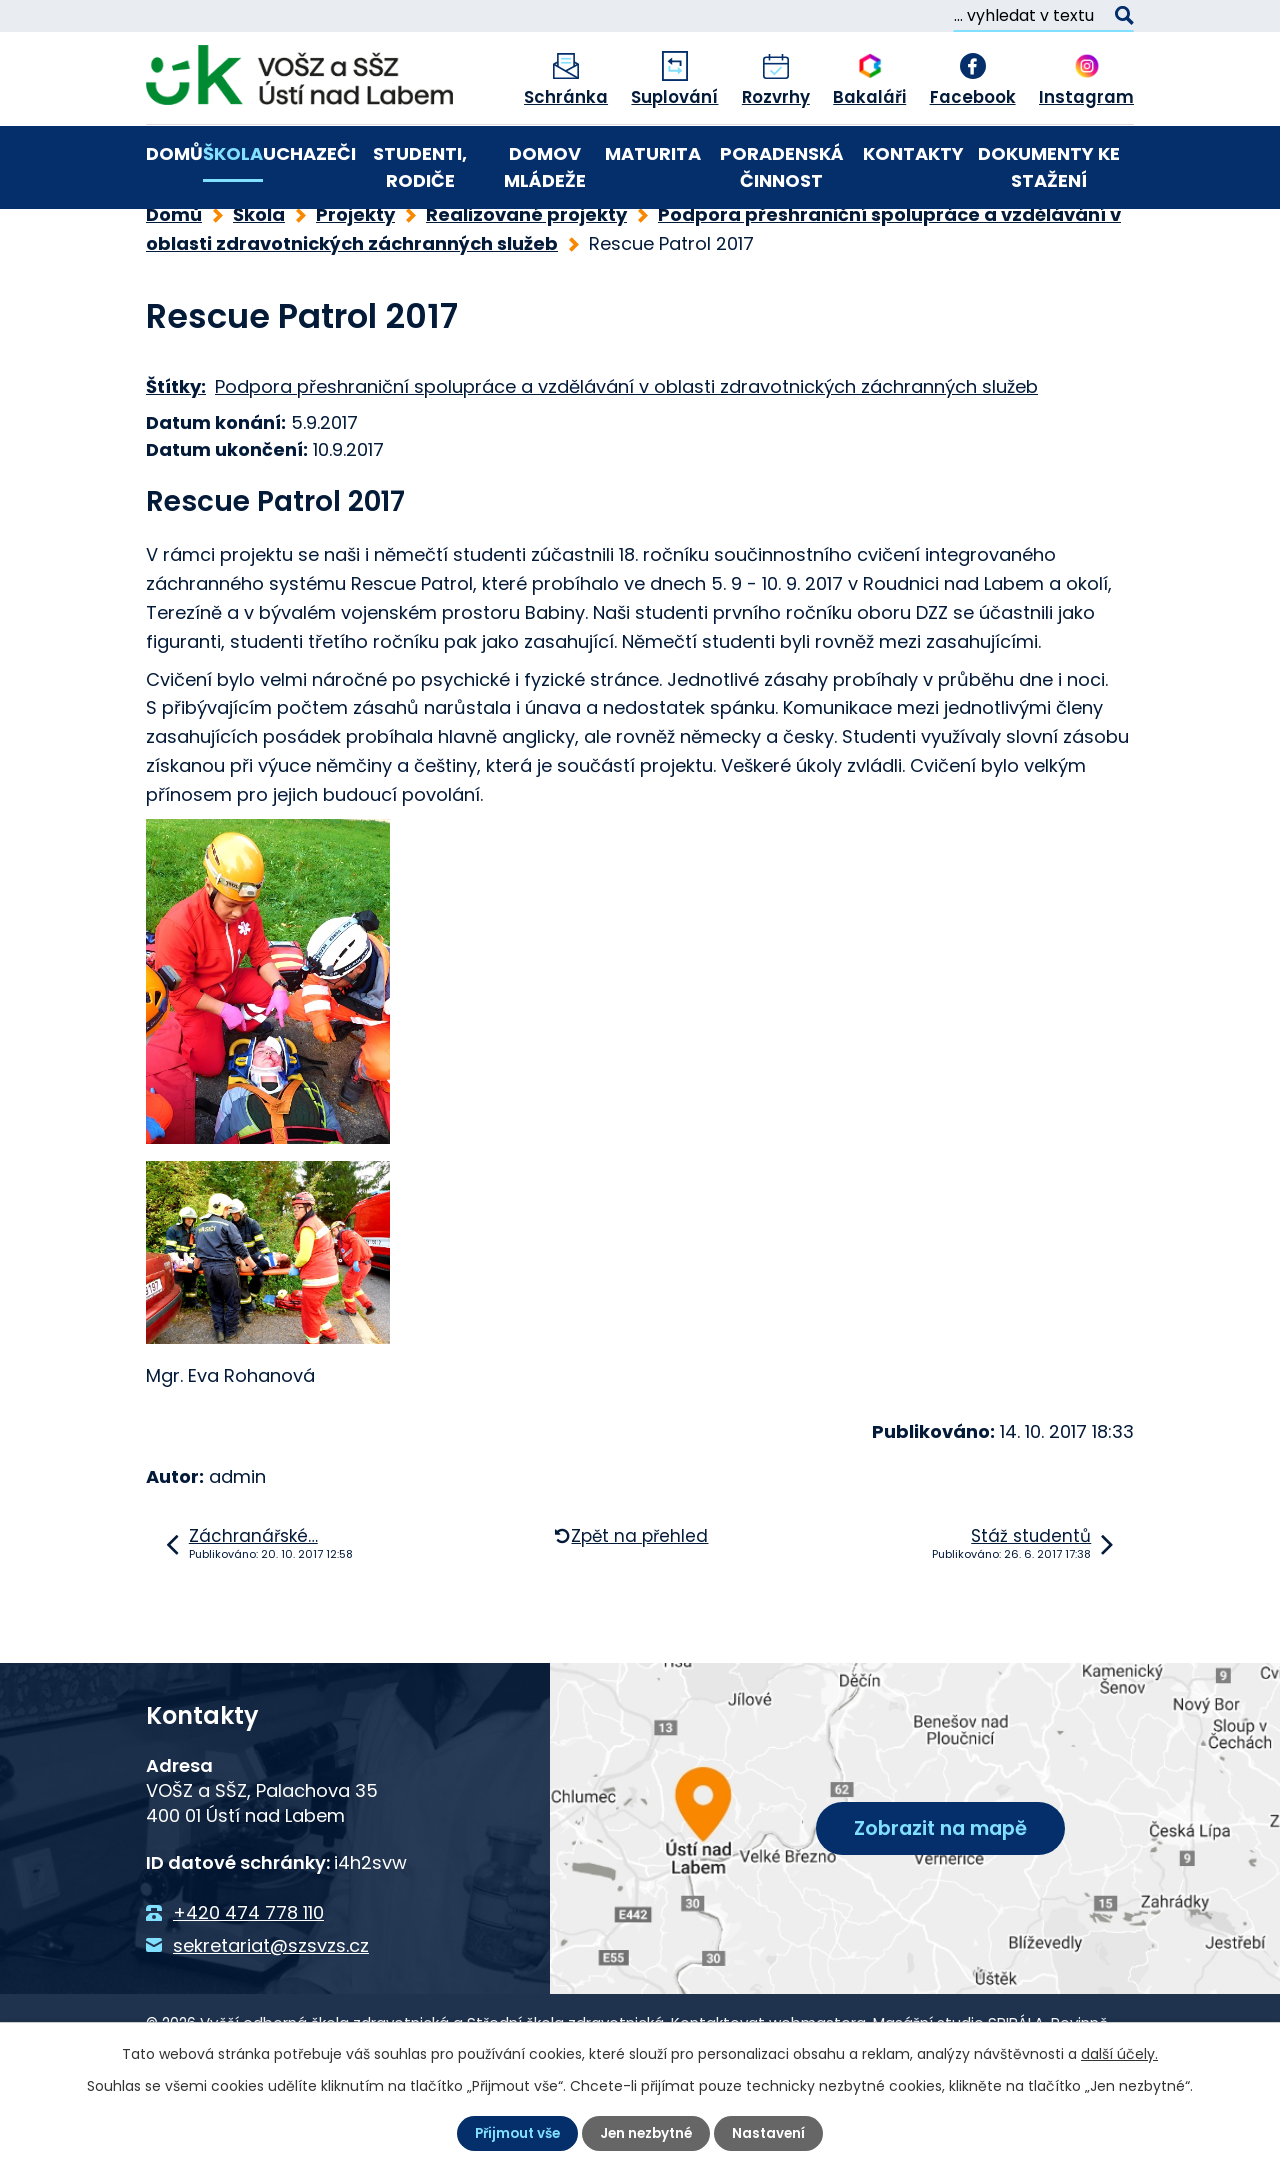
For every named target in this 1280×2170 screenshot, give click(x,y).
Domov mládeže (545, 167)
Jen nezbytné (648, 2133)
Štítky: (176, 454)
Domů (174, 153)
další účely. (1119, 2053)
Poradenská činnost (782, 167)
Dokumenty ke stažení (1049, 167)
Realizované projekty (526, 282)
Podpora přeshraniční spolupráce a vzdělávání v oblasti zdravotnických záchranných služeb (626, 454)
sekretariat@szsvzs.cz (271, 2013)
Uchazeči (309, 153)
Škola (233, 153)
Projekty (355, 282)
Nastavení (774, 2133)
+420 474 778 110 (248, 1980)
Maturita (653, 153)
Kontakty (913, 153)
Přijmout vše (513, 2133)
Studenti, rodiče (420, 167)
